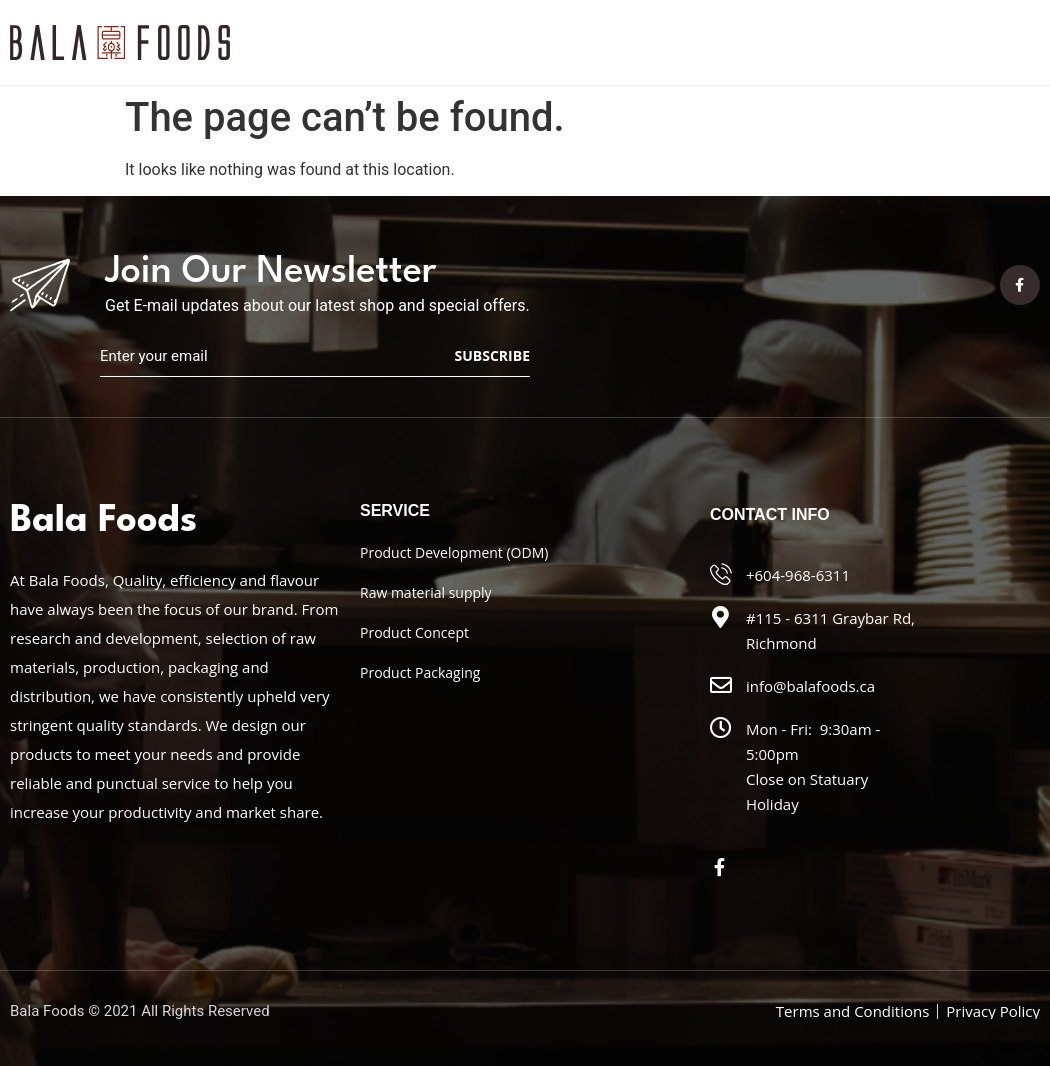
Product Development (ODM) (454, 552)
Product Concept (414, 632)
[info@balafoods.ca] (721, 685)
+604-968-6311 (798, 575)
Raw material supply (426, 592)
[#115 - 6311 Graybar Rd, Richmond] (721, 617)
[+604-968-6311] (721, 574)
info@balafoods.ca (810, 686)
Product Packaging (420, 672)
